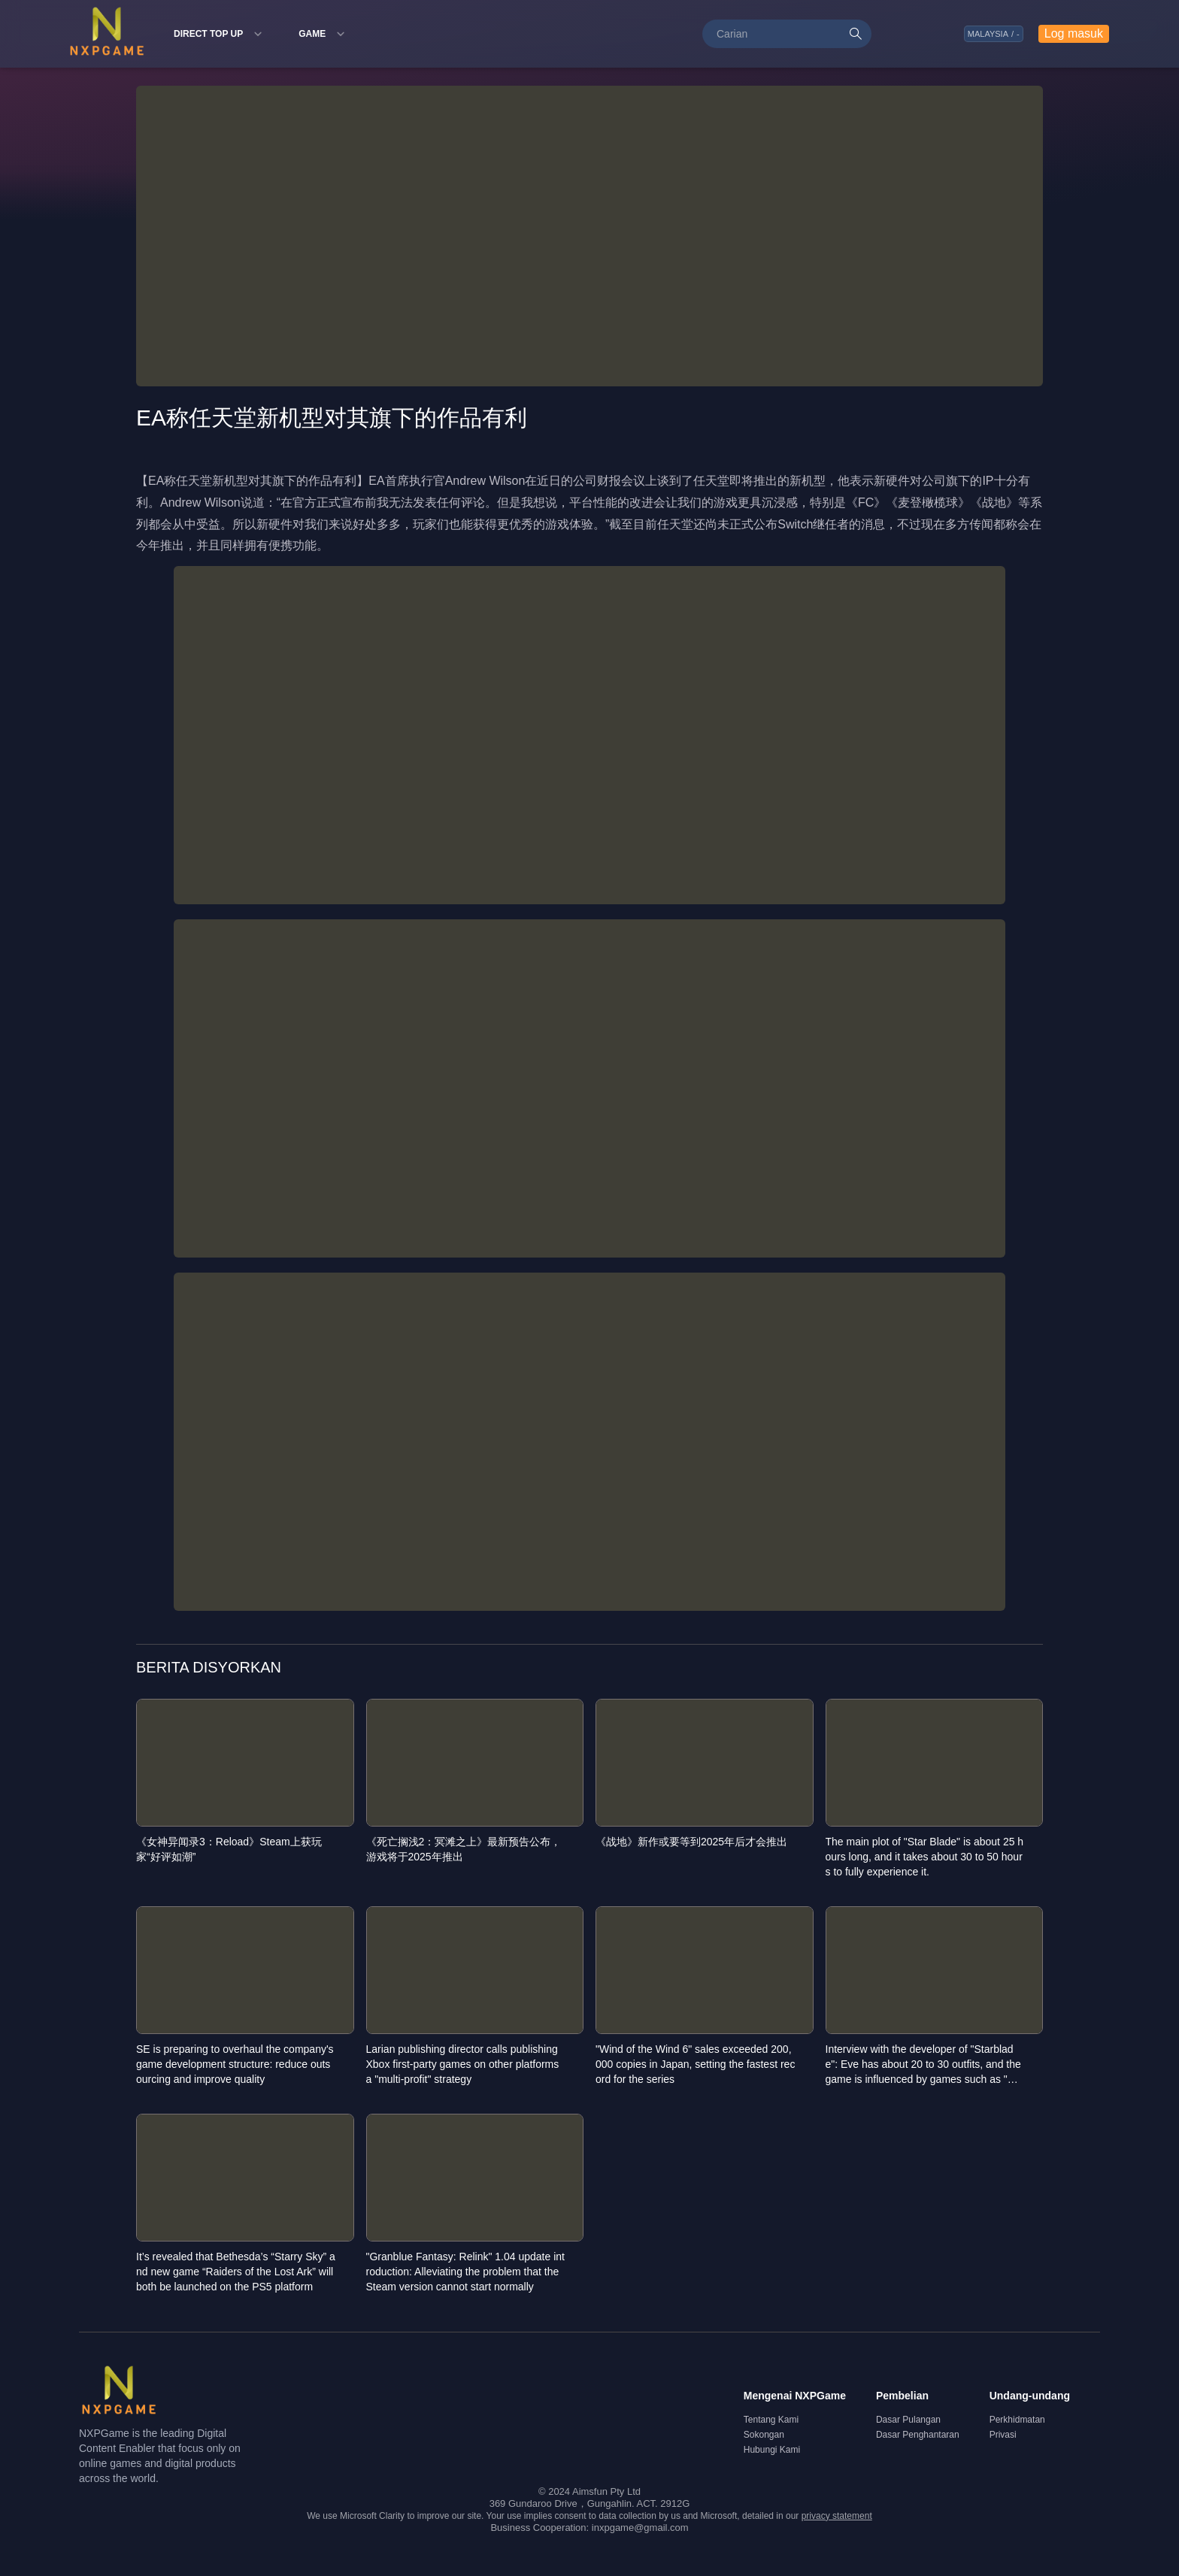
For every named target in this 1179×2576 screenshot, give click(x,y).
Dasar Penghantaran (917, 2434)
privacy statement (837, 2516)
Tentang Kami (771, 2419)
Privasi (1003, 2434)
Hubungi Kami (772, 2449)
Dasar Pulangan (908, 2419)
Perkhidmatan (1017, 2419)
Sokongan (764, 2434)
